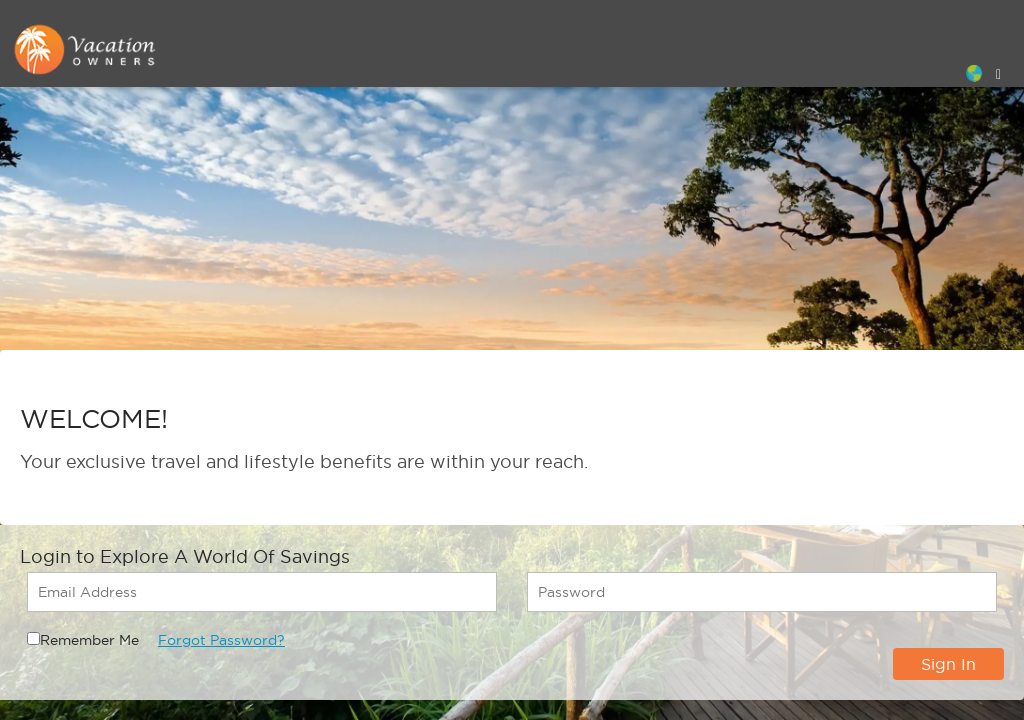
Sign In (948, 664)
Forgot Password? (221, 640)
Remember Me (89, 640)
